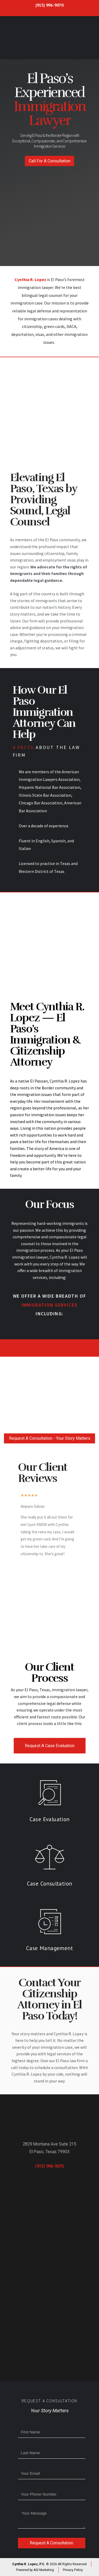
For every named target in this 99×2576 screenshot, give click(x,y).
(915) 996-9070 (49, 5)
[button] (49, 161)
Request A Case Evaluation (49, 1745)
